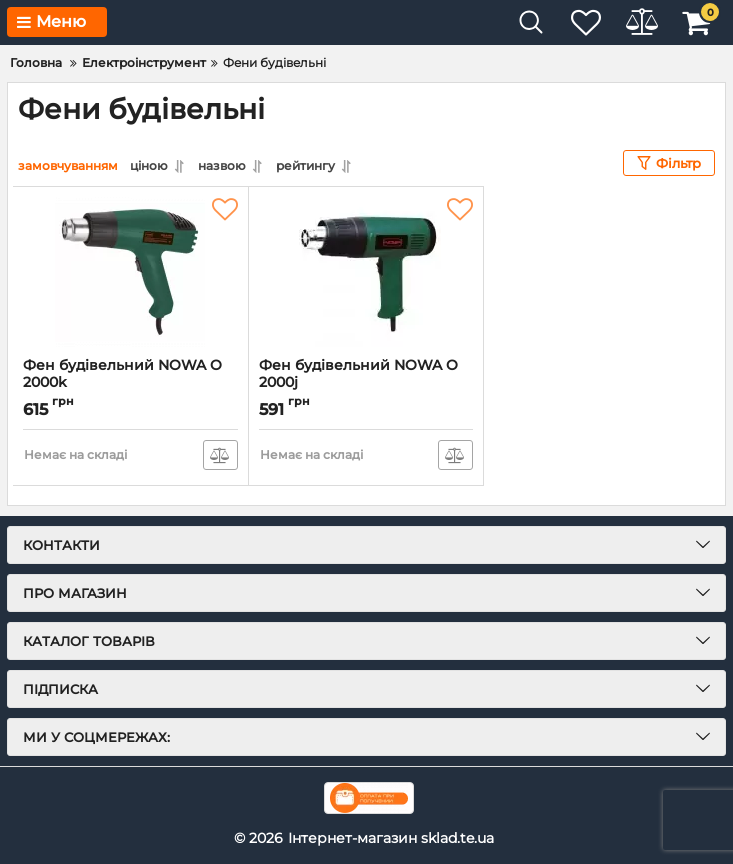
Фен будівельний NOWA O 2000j (366, 383)
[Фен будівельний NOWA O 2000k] (130, 272)
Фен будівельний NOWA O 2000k (130, 383)
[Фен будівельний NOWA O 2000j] (366, 272)
